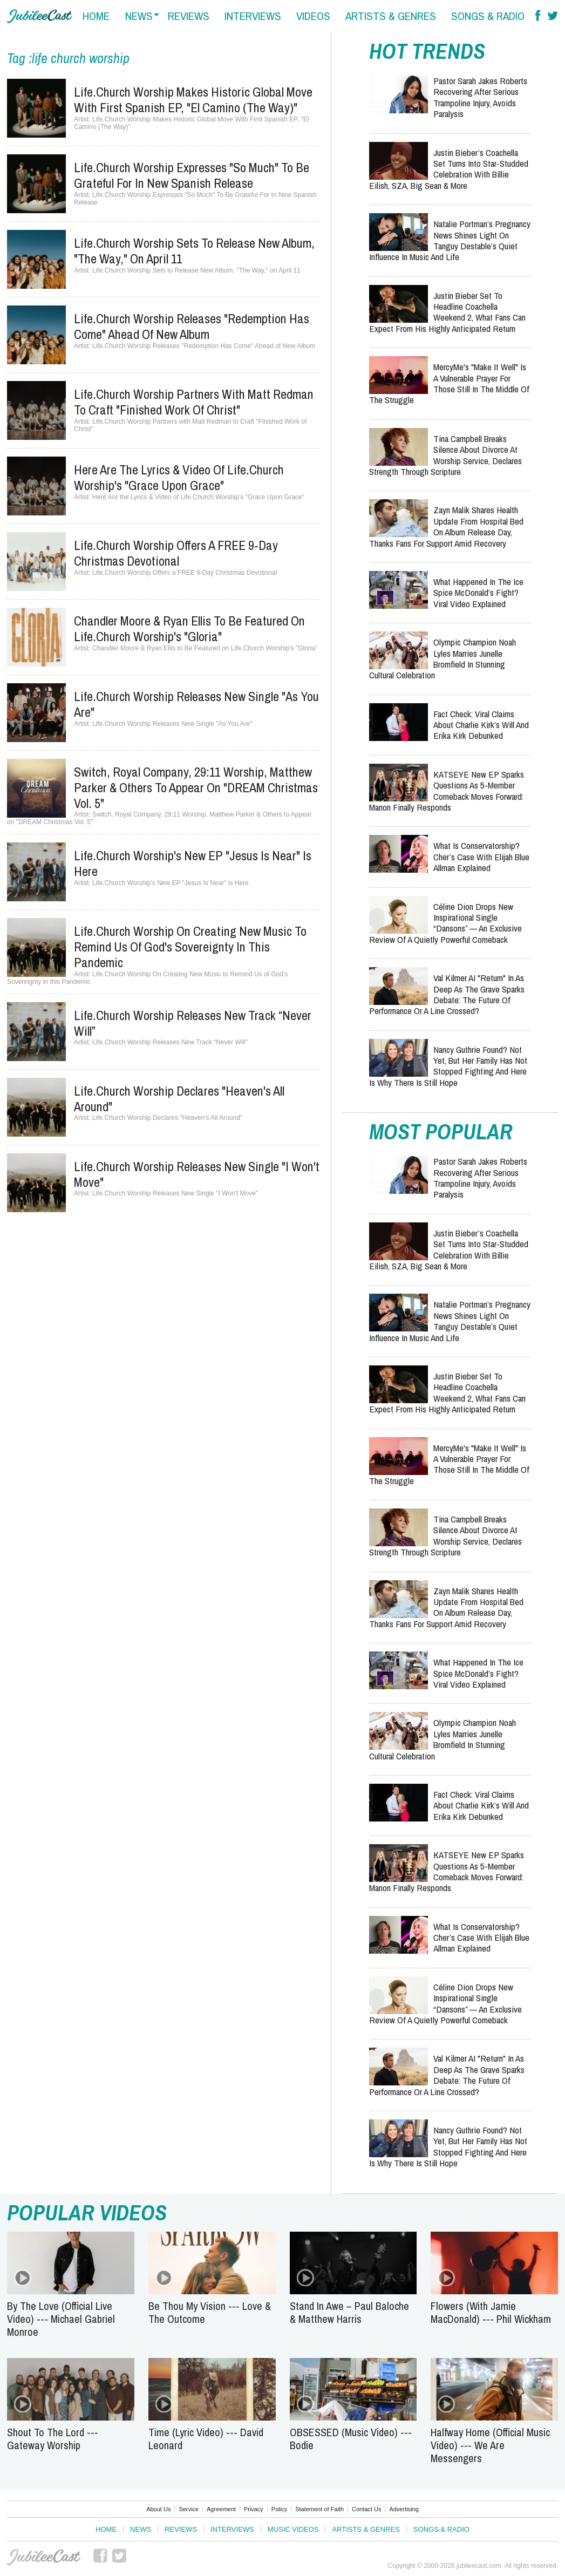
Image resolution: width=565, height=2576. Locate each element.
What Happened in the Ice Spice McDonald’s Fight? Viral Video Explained (478, 592)
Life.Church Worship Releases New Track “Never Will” (192, 1023)
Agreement (221, 2509)
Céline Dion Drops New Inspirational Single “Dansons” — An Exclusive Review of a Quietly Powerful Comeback (445, 923)
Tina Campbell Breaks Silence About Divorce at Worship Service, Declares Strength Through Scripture (445, 455)
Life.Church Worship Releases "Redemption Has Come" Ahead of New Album (191, 326)
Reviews (181, 2529)
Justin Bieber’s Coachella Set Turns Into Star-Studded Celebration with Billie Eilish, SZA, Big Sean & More (448, 169)
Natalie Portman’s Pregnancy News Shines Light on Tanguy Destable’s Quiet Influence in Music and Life (449, 240)
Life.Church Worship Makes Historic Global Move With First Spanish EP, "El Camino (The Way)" (193, 99)
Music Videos (293, 2529)
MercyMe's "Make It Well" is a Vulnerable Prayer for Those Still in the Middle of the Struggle (449, 383)
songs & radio (488, 16)
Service (189, 2509)
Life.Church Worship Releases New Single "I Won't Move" (196, 1174)
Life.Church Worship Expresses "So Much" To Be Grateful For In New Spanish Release (191, 175)
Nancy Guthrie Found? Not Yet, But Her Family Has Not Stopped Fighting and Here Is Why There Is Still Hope (448, 1066)
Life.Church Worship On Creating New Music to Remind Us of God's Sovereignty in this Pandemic (190, 946)
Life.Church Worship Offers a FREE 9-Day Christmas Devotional (176, 552)
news (139, 16)
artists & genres (390, 16)
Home (106, 2529)
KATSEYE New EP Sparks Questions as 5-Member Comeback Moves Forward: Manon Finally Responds (446, 790)
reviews (188, 16)
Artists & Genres (365, 2529)
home (96, 16)
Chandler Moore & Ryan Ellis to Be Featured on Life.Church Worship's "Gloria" (189, 628)
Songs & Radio (441, 2529)
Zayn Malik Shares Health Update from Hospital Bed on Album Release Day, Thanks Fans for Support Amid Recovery (446, 526)
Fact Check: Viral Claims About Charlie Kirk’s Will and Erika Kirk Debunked (481, 725)
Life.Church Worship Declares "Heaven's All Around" (179, 1098)
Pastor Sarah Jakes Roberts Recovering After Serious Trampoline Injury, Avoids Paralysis (480, 97)
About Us (158, 2509)
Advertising (403, 2509)
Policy (279, 2509)
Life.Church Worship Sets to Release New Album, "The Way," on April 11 (194, 250)
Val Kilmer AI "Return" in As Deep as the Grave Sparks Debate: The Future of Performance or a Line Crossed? (447, 994)
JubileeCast (43, 2557)
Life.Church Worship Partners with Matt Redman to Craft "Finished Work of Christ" (194, 401)
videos (313, 16)
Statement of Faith (319, 2509)
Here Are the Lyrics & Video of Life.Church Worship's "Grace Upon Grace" (179, 477)
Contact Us (366, 2509)
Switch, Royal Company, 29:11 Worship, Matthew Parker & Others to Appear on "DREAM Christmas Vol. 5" (196, 787)
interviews (252, 16)
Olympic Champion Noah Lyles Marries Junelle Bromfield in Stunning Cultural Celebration (442, 658)
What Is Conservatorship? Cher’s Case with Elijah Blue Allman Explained (481, 856)
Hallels (39, 16)
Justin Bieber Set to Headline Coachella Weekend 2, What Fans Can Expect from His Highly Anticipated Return (447, 312)
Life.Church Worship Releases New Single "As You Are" (196, 704)
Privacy (253, 2509)
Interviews (232, 2529)
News (140, 2529)
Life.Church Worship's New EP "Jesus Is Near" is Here (192, 863)
